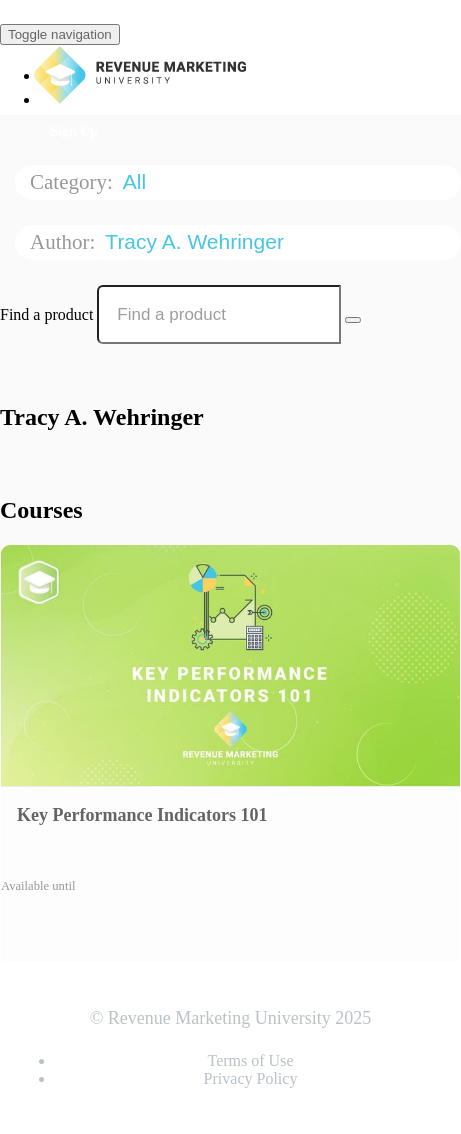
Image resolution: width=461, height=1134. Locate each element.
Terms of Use (251, 1060)
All (137, 181)
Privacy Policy (251, 1078)
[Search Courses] (353, 320)
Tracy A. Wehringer (197, 241)
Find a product (46, 314)
